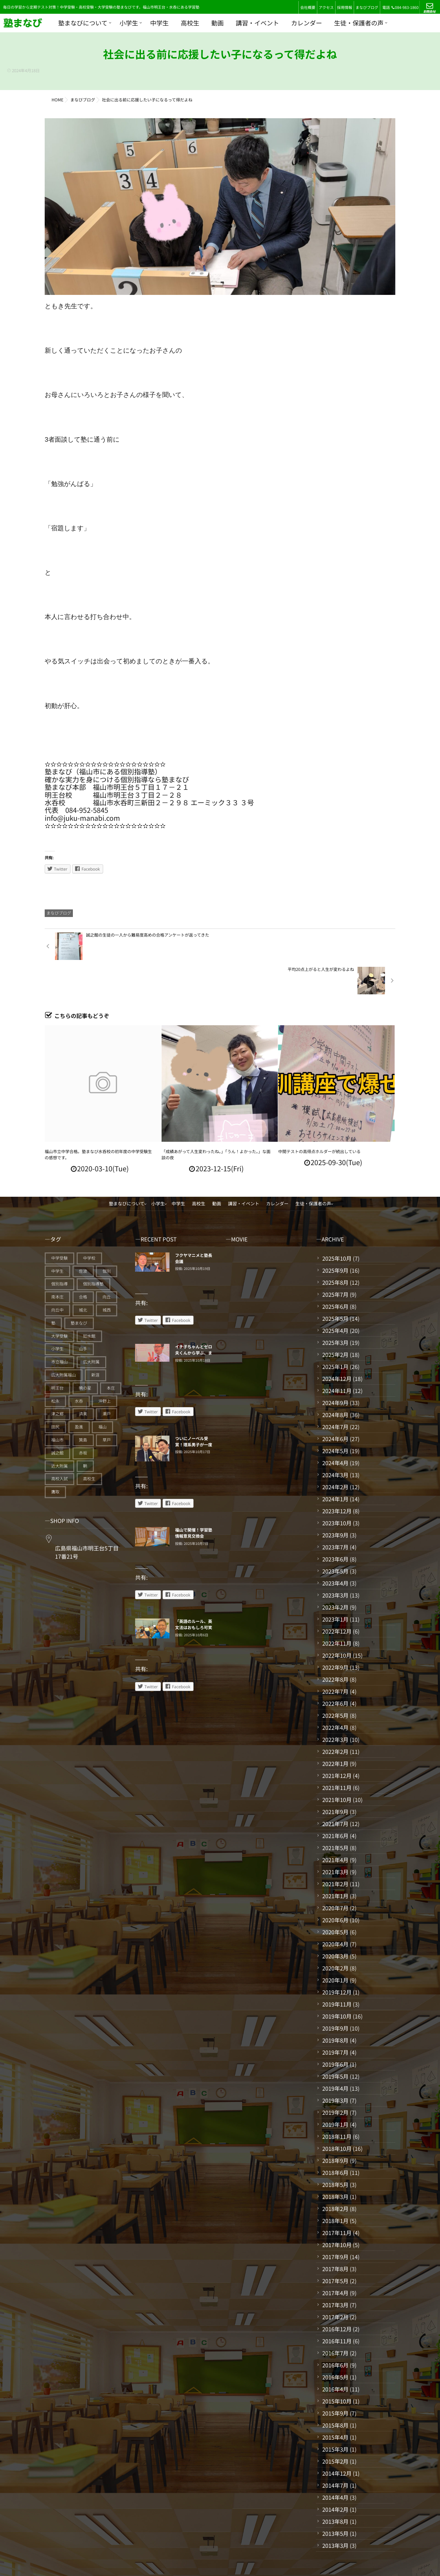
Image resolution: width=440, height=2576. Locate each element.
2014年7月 (335, 2451)
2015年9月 (335, 2379)
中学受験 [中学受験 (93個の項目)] (59, 1224)
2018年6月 (335, 2138)
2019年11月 (336, 1970)
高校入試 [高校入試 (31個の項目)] (59, 1444)
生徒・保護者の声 (359, 23)
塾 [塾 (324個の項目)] (53, 1289)
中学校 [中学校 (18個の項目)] (89, 1224)
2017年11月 (336, 2198)
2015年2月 (335, 2427)
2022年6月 (335, 1669)
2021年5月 (335, 1813)
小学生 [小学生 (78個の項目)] (57, 1314)
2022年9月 (335, 1633)
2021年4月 (335, 1825)
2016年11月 (336, 2306)
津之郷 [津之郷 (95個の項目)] (57, 1379)
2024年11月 (336, 1356)
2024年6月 (335, 1404)
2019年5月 (335, 2042)
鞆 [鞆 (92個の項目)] (85, 1432)
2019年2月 (335, 2078)
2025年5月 (335, 1284)
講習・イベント (257, 23)
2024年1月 (335, 1464)
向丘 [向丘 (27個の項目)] (106, 1262)
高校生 (190, 23)
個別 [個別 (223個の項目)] (106, 1237)
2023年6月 (335, 1525)
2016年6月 (335, 2330)
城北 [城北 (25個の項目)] (83, 1276)
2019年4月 (335, 2054)
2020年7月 (335, 1873)
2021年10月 (336, 1765)
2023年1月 (335, 1585)
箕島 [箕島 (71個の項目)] (83, 1405)
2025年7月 (335, 1260)
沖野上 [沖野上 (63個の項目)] (104, 1367)
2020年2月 (335, 1934)
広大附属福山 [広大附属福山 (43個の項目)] (63, 1341)
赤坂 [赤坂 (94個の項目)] (83, 1419)
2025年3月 (335, 1308)
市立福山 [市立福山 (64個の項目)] (59, 1327)
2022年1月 (335, 1729)
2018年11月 (336, 2102)
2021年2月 (335, 1849)
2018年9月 (335, 2126)
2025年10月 (336, 1224)
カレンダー (306, 23)
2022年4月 (335, 1693)
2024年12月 (336, 1344)
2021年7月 (335, 1789)
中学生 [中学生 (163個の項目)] (57, 1237)
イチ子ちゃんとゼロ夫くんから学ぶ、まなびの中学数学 (193, 1318)
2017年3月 (335, 2270)
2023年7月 (335, 1512)
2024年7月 (335, 1392)
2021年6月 (335, 1801)
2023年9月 (335, 1500)
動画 (217, 23)
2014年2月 (335, 2475)
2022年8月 (335, 1645)
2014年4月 (335, 2463)
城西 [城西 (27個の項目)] (106, 1276)
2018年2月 (335, 2174)
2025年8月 (335, 1248)
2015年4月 (335, 2403)
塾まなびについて (82, 23)
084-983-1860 (405, 7)
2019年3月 (335, 2066)
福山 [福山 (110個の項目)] (102, 1392)
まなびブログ (366, 7)
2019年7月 (335, 2018)
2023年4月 (335, 1549)
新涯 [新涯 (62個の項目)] (95, 1341)
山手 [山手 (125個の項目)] (83, 1314)
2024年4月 (335, 1428)
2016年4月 (335, 2355)
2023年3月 (335, 1561)
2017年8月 (335, 2234)
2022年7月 (335, 1657)
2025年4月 (335, 1296)
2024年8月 (335, 1380)
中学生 (159, 23)
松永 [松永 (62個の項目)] (55, 1367)
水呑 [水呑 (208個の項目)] (79, 1367)
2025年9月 (335, 1236)
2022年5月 (335, 1681)
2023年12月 (336, 1476)
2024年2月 (335, 1452)
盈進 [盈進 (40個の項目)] (79, 1392)
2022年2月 (335, 1717)
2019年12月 (336, 1958)
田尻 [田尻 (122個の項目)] (55, 1392)
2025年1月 (335, 1332)
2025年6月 (335, 1272)
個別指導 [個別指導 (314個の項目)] (59, 1249)
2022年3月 (335, 1705)
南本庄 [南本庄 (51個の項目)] (57, 1262)
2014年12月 (336, 2439)
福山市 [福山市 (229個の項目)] (57, 1405)
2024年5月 (335, 1416)
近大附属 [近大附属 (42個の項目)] (59, 1432)
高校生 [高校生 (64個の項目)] (89, 1444)
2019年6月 (335, 2030)
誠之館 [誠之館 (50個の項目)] (57, 1419)
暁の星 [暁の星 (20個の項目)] (85, 1354)
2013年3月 (335, 2511)
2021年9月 (335, 1777)
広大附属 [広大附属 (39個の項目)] (91, 1327)
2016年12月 (336, 2294)
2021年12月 (336, 1741)
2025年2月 (335, 1320)
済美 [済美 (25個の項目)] (83, 1379)
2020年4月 (335, 1909)
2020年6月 (335, 1885)
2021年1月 (335, 1861)
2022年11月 (336, 1609)
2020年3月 (335, 1921)
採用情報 (344, 7)
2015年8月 (335, 2391)
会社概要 (307, 7)
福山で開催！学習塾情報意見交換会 (193, 1499)
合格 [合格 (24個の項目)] (83, 1262)
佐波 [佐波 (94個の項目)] (83, 1237)
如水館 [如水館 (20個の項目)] (89, 1302)
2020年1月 (335, 1946)
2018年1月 (335, 2186)
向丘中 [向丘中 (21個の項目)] (57, 1276)
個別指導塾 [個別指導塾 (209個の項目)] (93, 1249)
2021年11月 (336, 1753)
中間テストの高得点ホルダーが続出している (319, 1117)
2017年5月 (335, 2246)
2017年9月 (335, 2222)
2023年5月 (335, 1537)
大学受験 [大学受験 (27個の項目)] (59, 1302)
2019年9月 (335, 1994)
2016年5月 (335, 2343)
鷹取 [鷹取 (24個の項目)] (55, 1457)
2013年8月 (335, 2487)
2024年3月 (335, 1440)
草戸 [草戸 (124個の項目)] (106, 1405)
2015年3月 (335, 2415)
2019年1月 (335, 2090)
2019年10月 (336, 1982)
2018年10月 (336, 2114)
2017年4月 (335, 2258)
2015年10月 (336, 2367)
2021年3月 (335, 1837)
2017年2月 (335, 2282)
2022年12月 (336, 1597)
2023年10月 (336, 1488)
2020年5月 (335, 1897)
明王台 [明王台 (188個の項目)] (57, 1354)
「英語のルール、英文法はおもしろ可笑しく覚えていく (193, 1593)
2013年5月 (335, 2499)
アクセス (326, 7)
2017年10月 (336, 2210)
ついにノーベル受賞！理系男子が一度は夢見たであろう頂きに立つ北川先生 (193, 1413)
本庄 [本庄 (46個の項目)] (111, 1354)
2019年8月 (335, 2006)
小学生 (129, 23)
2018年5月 (335, 2150)
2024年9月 (335, 1368)
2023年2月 (335, 1573)
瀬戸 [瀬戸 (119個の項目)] (106, 1379)
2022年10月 (336, 1621)
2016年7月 (335, 2318)
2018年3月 (335, 2162)
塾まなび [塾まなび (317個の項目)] (79, 1289)
